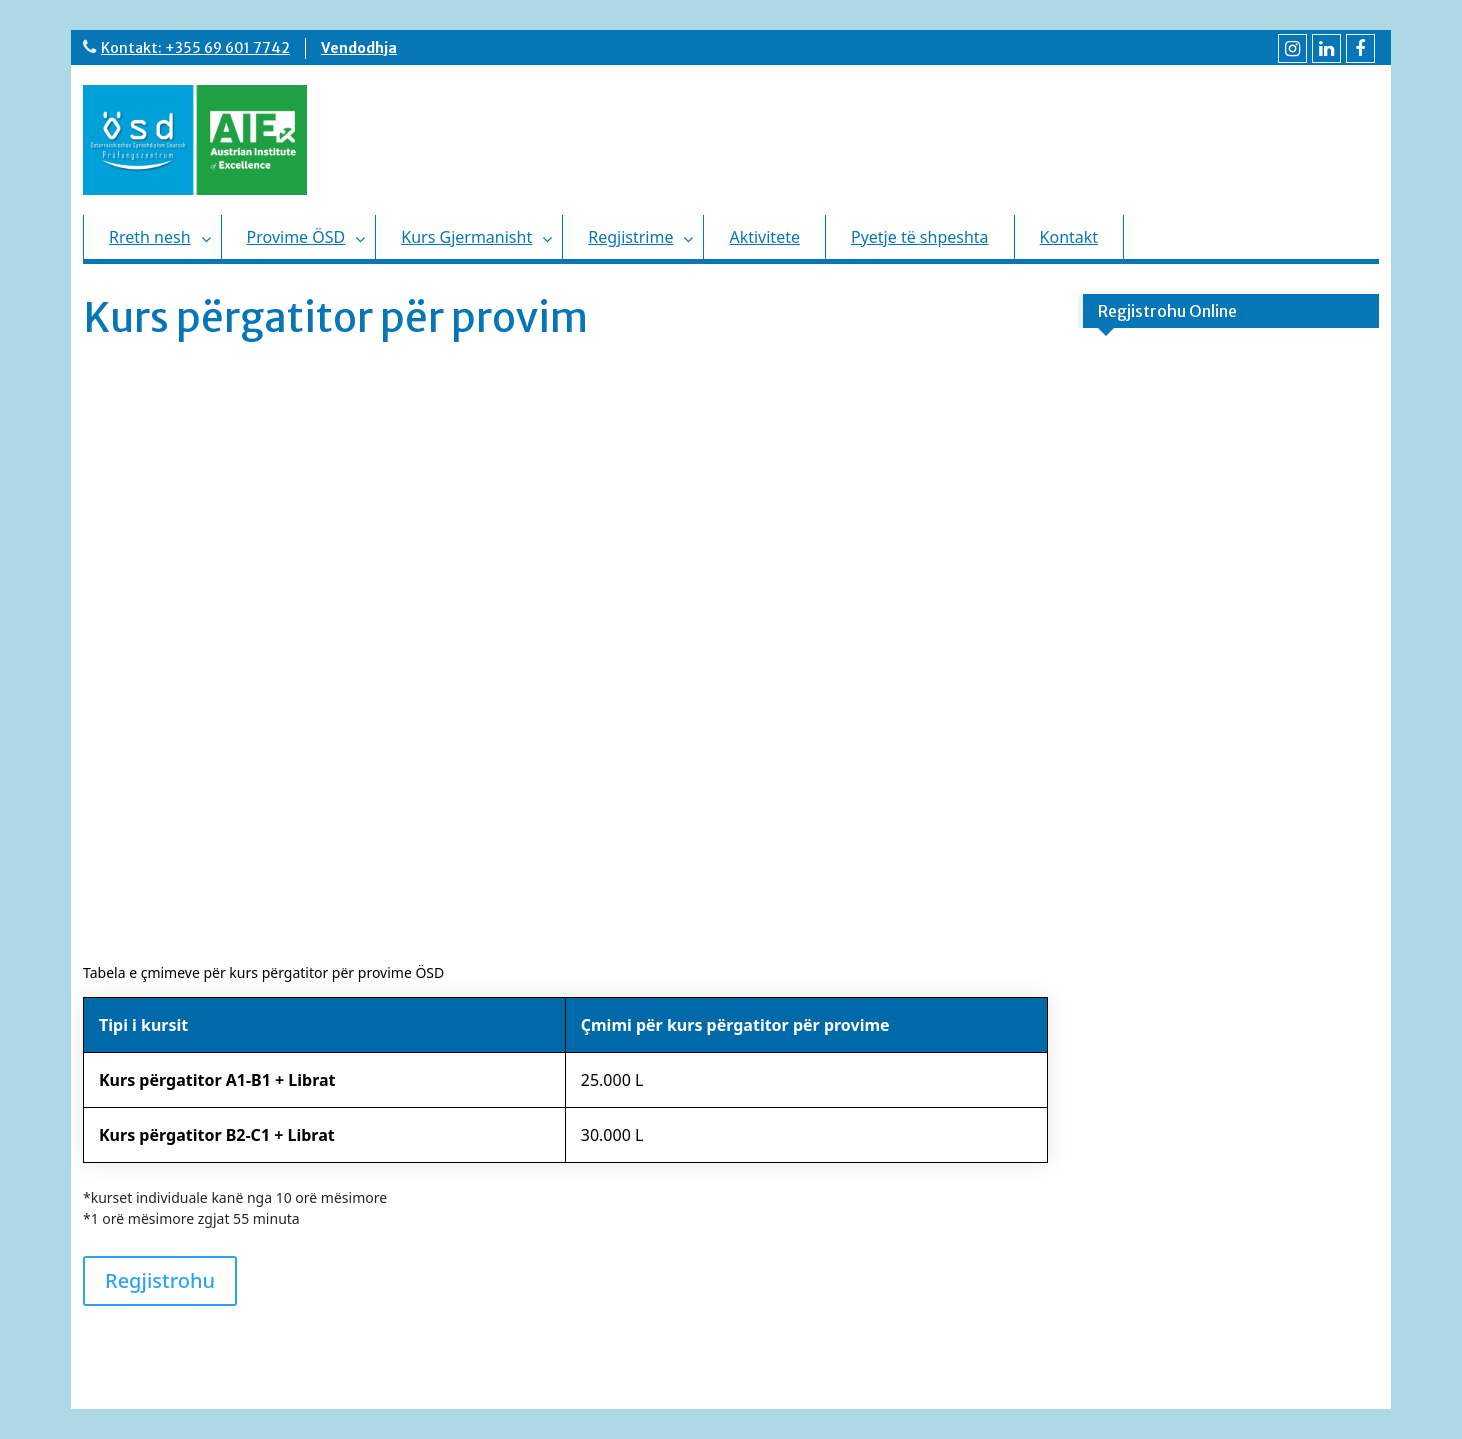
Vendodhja (359, 48)
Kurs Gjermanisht (466, 237)
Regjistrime (630, 237)
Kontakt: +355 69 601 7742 (195, 48)
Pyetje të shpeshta (920, 237)
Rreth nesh (150, 237)
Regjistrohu (160, 1280)
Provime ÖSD (296, 237)
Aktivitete (764, 237)
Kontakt (1069, 237)
